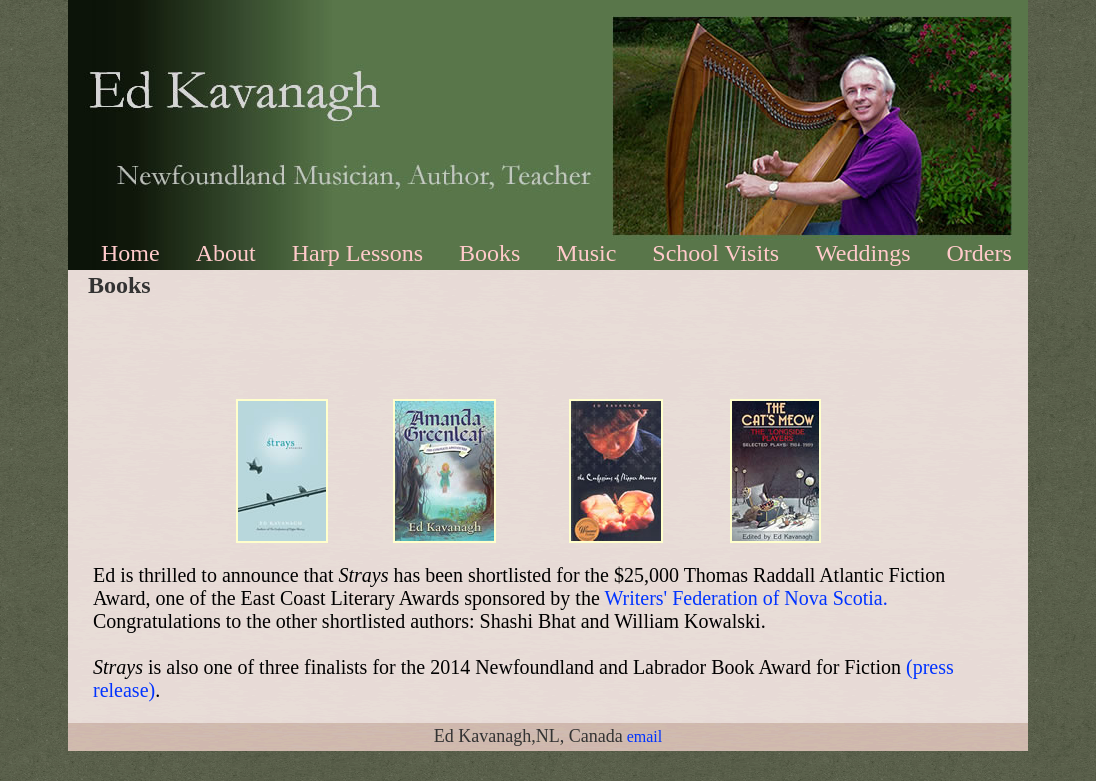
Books (489, 253)
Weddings (862, 253)
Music (586, 253)
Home (130, 253)
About (226, 253)
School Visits (715, 253)
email (645, 736)
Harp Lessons (357, 253)
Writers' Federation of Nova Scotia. (745, 598)
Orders (979, 253)
